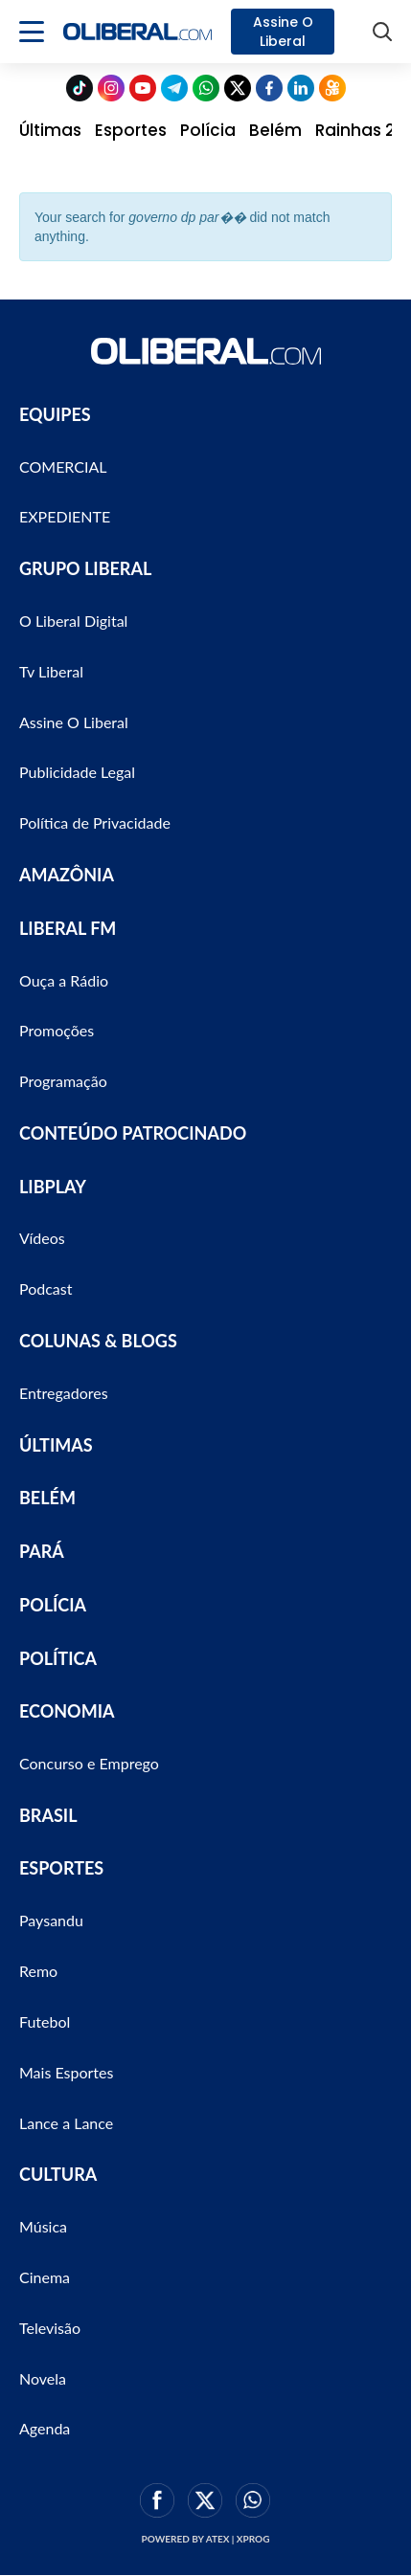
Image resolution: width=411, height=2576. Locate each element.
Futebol (44, 2021)
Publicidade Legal (77, 772)
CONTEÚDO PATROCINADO (132, 1133)
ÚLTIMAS (56, 1444)
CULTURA (58, 2174)
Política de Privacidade (95, 822)
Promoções (56, 1030)
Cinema (44, 2277)
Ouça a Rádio (63, 980)
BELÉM (47, 1497)
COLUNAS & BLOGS (98, 1340)
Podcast (45, 1288)
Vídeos (42, 1238)
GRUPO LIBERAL (85, 568)
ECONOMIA (67, 1710)
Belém (275, 130)
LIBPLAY (52, 1186)
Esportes (131, 130)
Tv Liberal (51, 671)
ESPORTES (61, 1867)
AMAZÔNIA (66, 874)
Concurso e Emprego (89, 1763)
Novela (42, 2378)
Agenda (44, 2428)
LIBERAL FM (67, 928)
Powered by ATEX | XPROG (206, 2538)
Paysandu (51, 1920)
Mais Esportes (66, 2072)
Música (43, 2226)
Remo (38, 1971)
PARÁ (41, 1551)
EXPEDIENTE (64, 516)
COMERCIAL (63, 466)
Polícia (208, 130)
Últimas (50, 130)
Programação (63, 1081)
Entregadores (63, 1393)
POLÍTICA (58, 1658)
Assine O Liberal (283, 31)
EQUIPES (55, 414)
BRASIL (48, 1815)
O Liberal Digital (73, 620)
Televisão (49, 2328)
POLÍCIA (52, 1604)
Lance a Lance (66, 2123)
